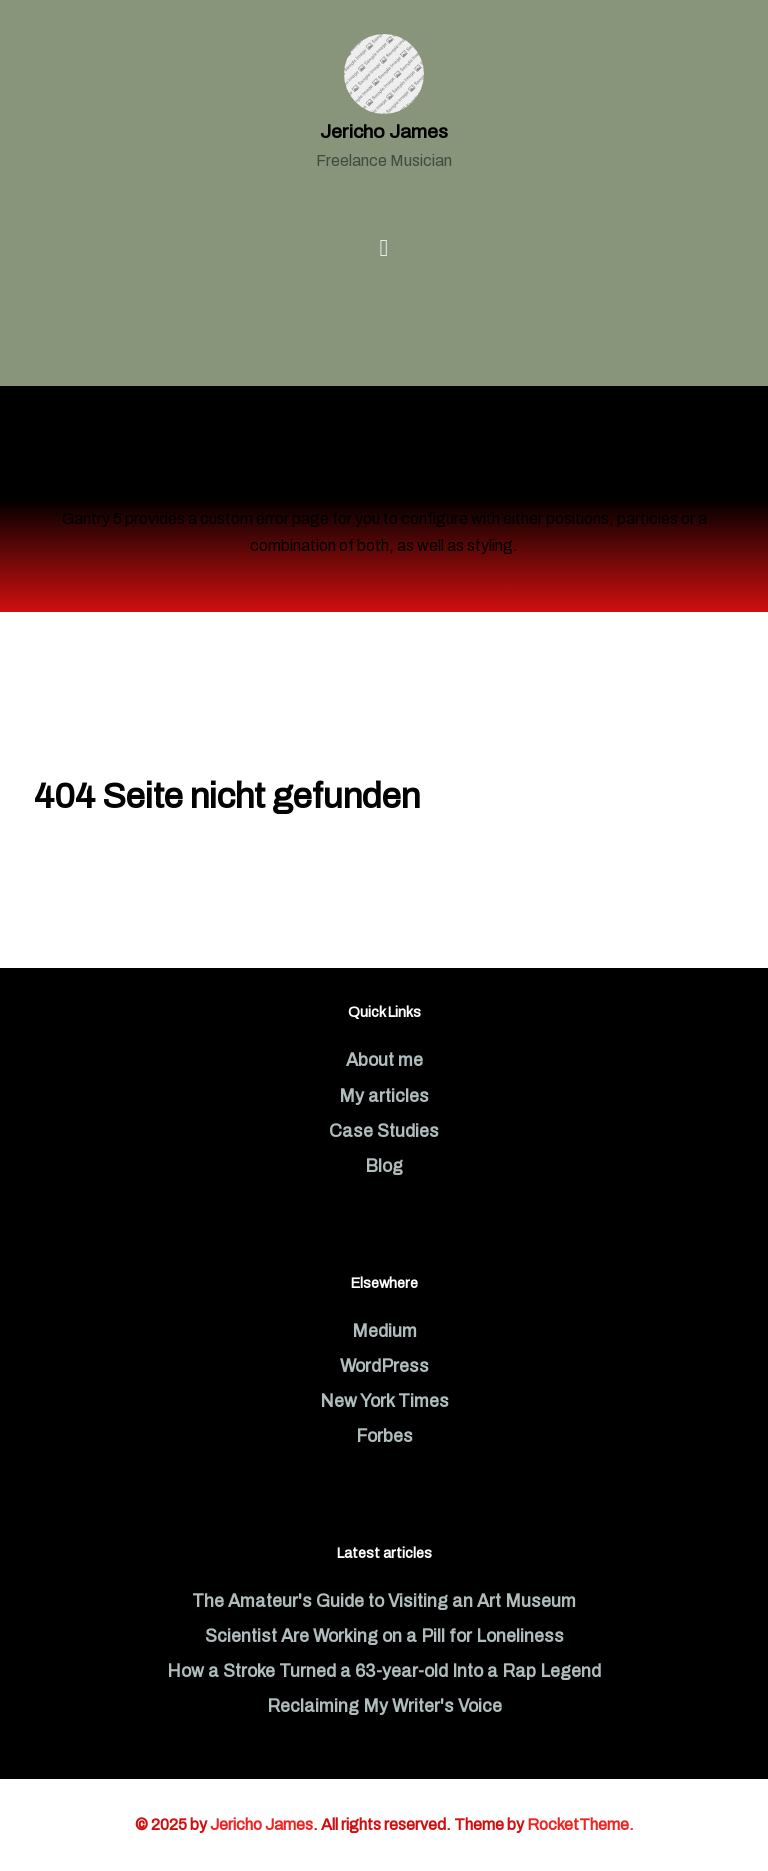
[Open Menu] (384, 248)
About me (384, 1060)
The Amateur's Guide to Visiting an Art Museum (384, 1601)
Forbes (384, 1436)
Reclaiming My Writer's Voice (384, 1706)
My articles (384, 1096)
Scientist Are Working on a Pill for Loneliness (384, 1636)
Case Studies (384, 1131)
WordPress (384, 1366)
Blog (384, 1166)
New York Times (384, 1401)
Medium (384, 1331)
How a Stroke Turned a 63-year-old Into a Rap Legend (384, 1671)
